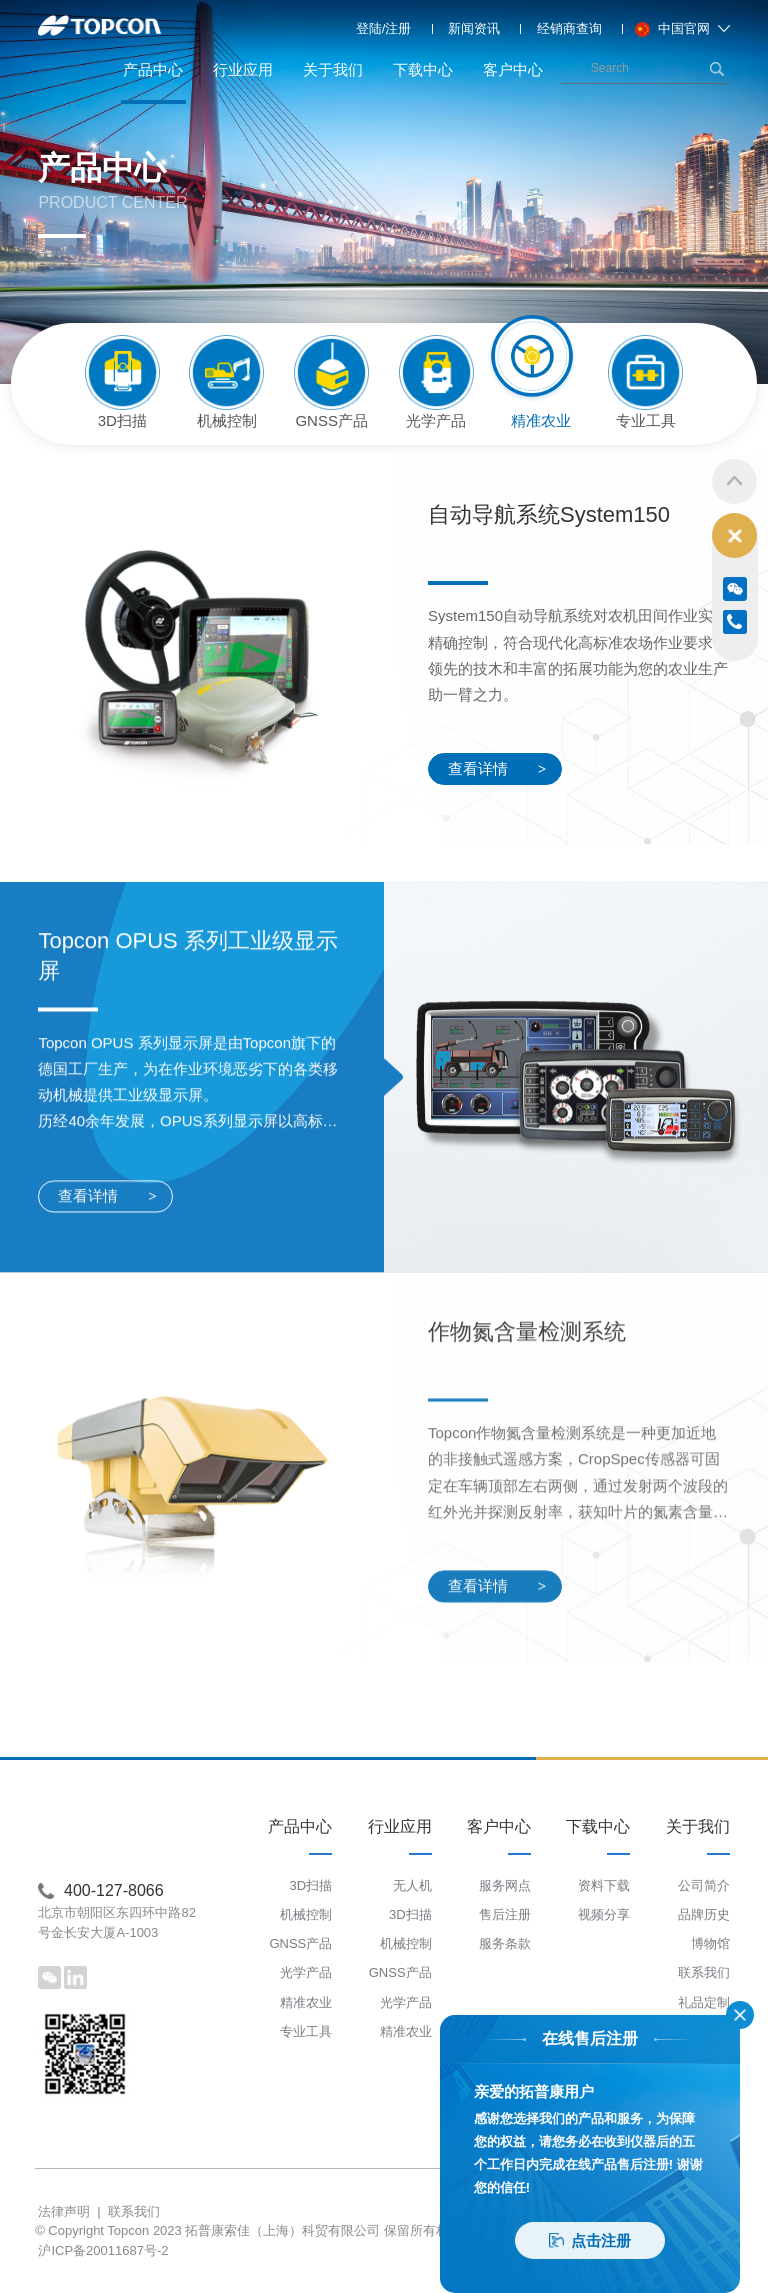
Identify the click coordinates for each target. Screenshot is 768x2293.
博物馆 (710, 1943)
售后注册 (505, 1914)
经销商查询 (569, 28)
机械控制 (306, 1914)
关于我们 (333, 69)
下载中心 (423, 69)
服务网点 (505, 1885)
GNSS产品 (300, 1943)
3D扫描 (311, 1885)
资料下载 (604, 1885)
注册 (398, 28)
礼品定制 (704, 2002)
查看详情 (497, 772)
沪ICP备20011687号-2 (103, 2250)
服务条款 (505, 1943)
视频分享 (604, 1914)
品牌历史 (704, 1914)
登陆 (369, 28)
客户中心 (513, 69)
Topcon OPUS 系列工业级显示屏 (188, 1194)
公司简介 (704, 1885)
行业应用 (243, 69)
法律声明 (64, 2211)
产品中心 (153, 82)
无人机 (412, 1885)
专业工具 (306, 2031)
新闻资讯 (474, 28)
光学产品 (306, 1972)
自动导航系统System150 (549, 518)
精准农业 (306, 2002)
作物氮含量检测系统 (527, 1570)
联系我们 (704, 1972)
